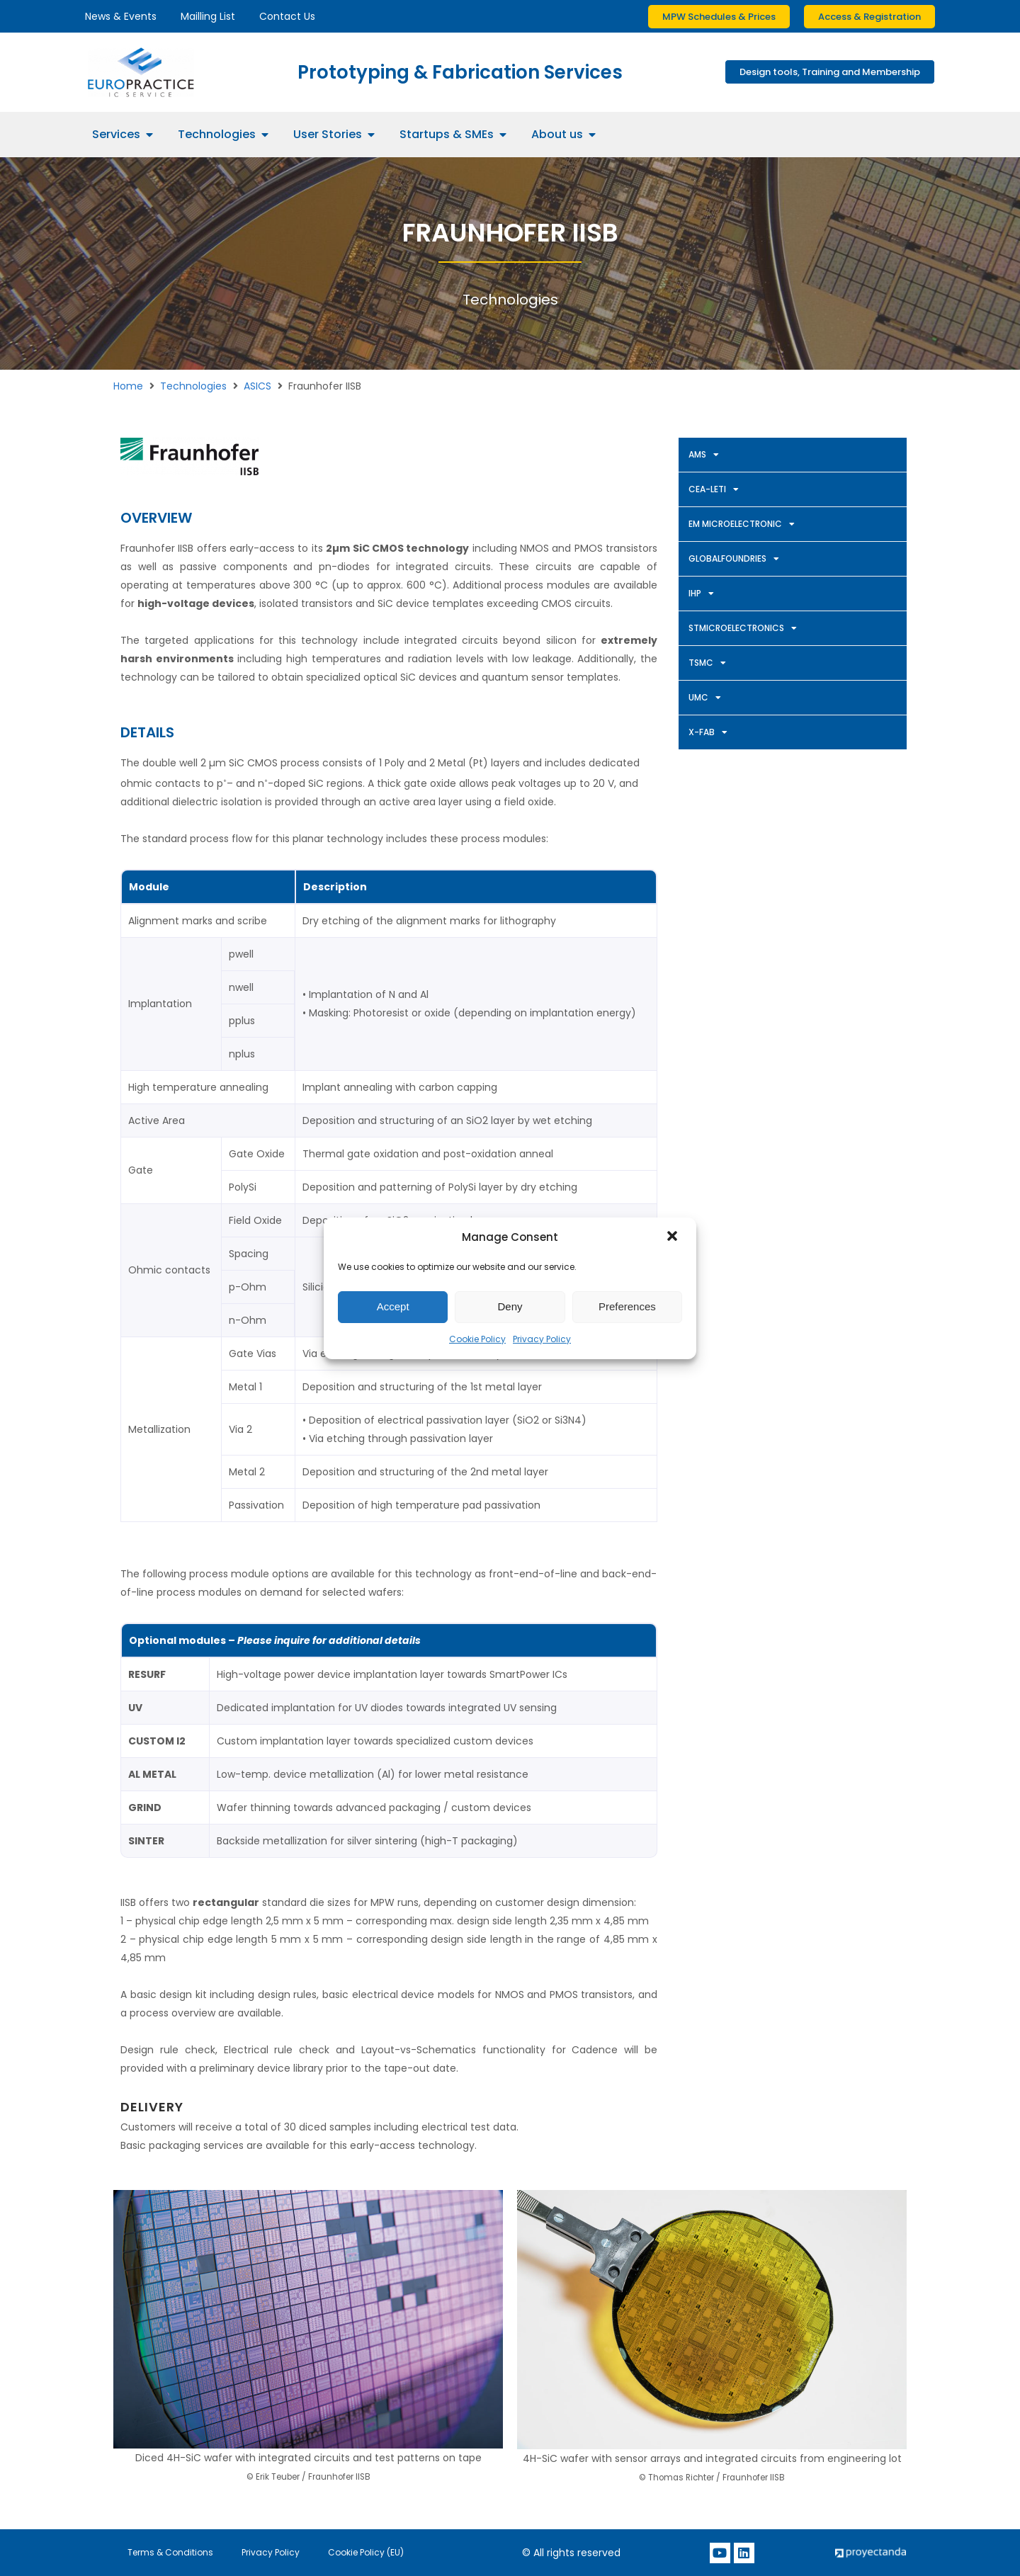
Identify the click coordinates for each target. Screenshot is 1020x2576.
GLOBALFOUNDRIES (733, 558)
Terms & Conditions (170, 2552)
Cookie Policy (477, 1339)
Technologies (193, 386)
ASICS (257, 386)
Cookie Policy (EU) (366, 2552)
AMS (703, 454)
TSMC (707, 663)
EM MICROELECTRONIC (741, 524)
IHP (701, 593)
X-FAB (707, 732)
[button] (673, 1237)
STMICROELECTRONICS (742, 628)
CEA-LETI (713, 489)
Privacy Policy (542, 1339)
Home (128, 386)
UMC (704, 697)
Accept (393, 1306)
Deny (509, 1306)
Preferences (627, 1306)
